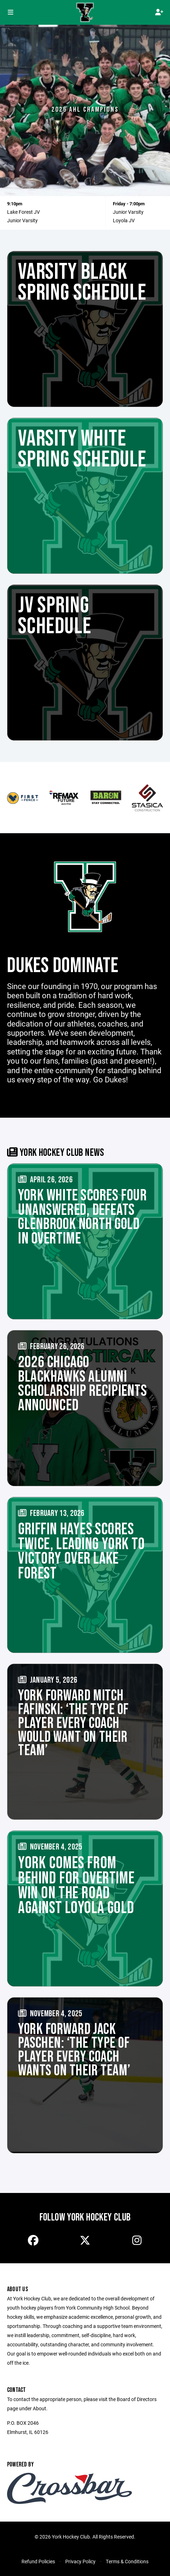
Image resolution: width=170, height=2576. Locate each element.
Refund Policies (38, 2561)
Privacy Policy (80, 2561)
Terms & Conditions (127, 2561)
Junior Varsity (22, 220)
